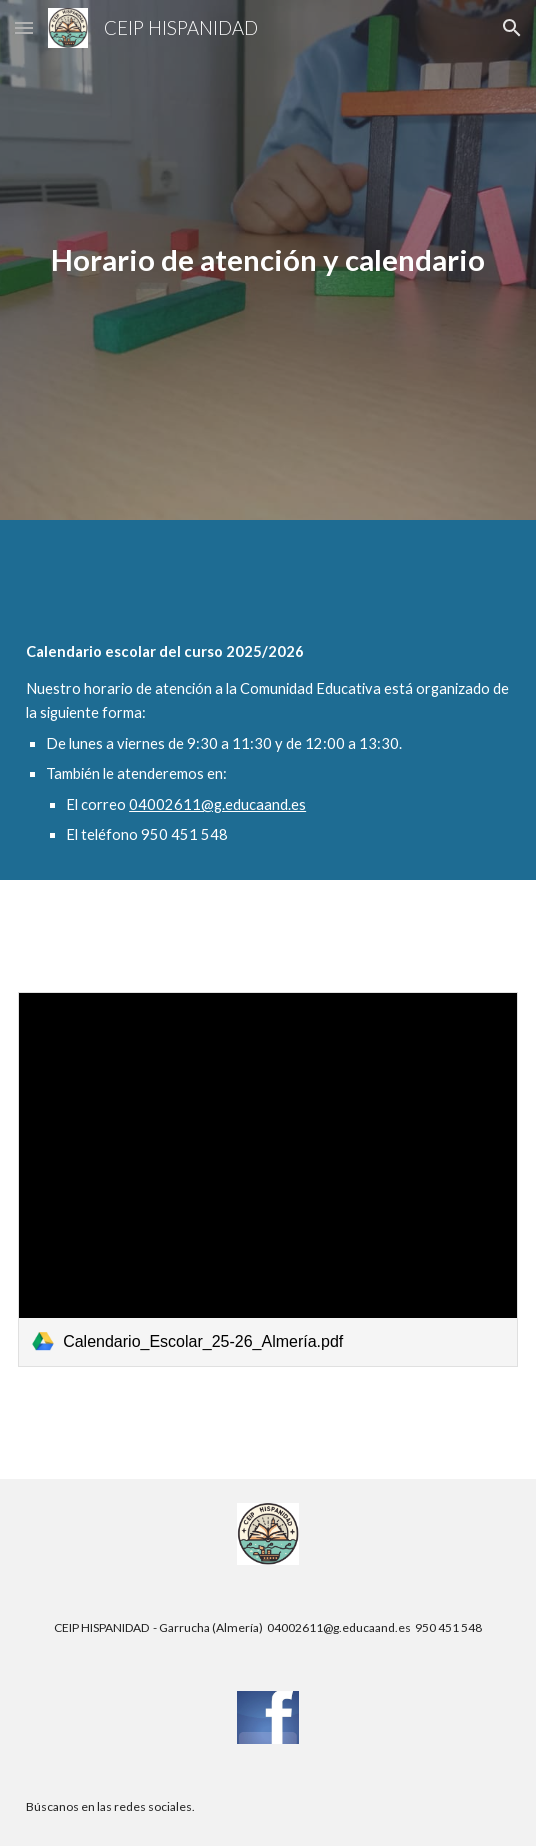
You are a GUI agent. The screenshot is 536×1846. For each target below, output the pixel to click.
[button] (24, 27)
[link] (268, 1179)
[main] (268, 260)
